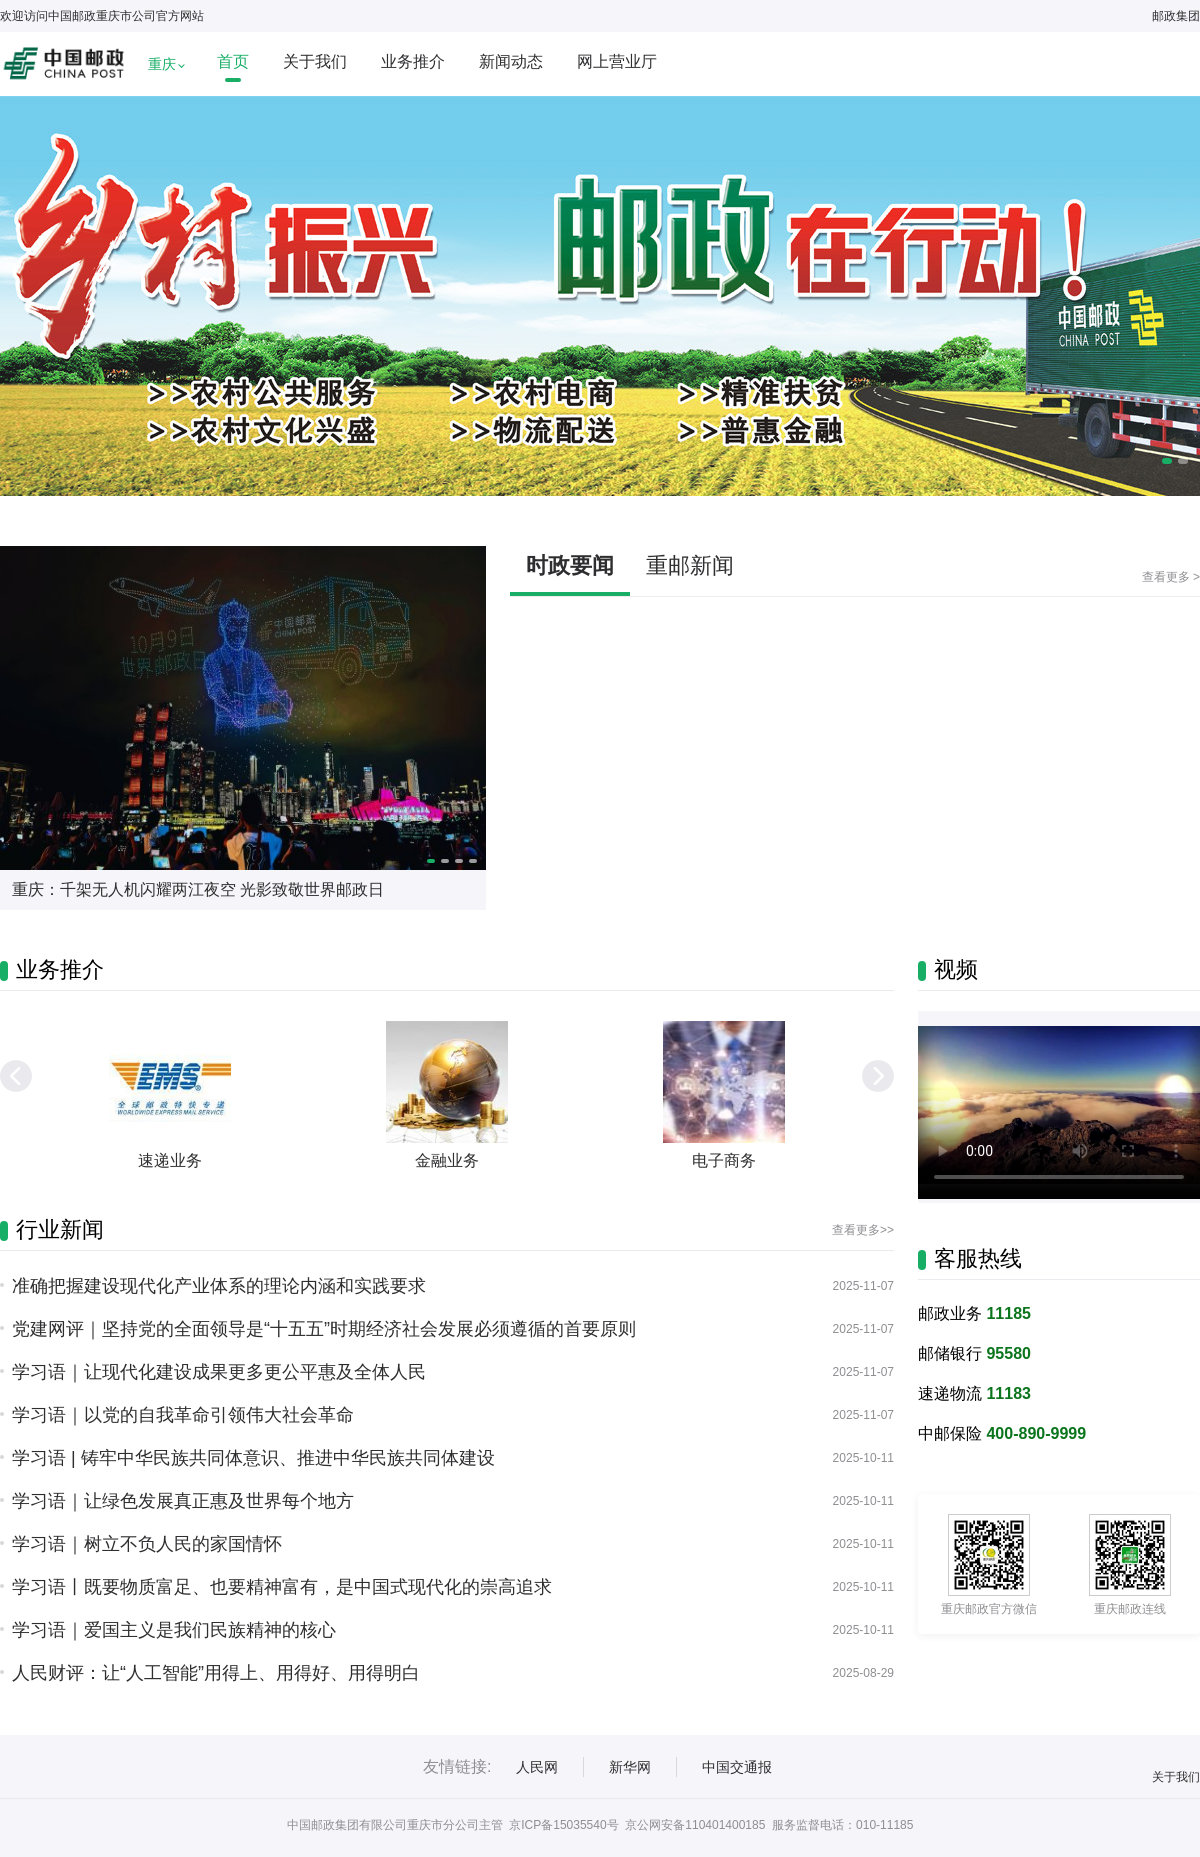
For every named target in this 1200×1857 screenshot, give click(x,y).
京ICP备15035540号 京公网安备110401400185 (637, 1825)
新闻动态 (511, 61)
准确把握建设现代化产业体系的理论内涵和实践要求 (219, 1286)
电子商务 (724, 1160)
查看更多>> (863, 1230)
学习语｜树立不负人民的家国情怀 (147, 1544)
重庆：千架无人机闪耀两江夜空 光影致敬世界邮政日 (198, 889)
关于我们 (315, 61)
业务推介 (413, 61)
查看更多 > (1171, 577)
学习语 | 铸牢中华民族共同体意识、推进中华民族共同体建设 (253, 1458)
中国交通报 (737, 1767)
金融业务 (447, 1160)
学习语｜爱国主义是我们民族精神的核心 (174, 1630)
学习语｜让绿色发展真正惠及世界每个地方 (183, 1501)
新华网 (630, 1767)
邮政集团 (1176, 16)
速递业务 (170, 1160)
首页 (233, 61)
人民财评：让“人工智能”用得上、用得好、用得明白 (216, 1673)
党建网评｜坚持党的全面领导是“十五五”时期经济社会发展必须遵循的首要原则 (324, 1329)
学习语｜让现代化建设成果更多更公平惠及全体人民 (219, 1372)
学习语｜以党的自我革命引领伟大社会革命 (183, 1415)
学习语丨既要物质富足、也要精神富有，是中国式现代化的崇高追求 (282, 1587)
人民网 (537, 1767)
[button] (878, 1076)
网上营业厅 (617, 61)
